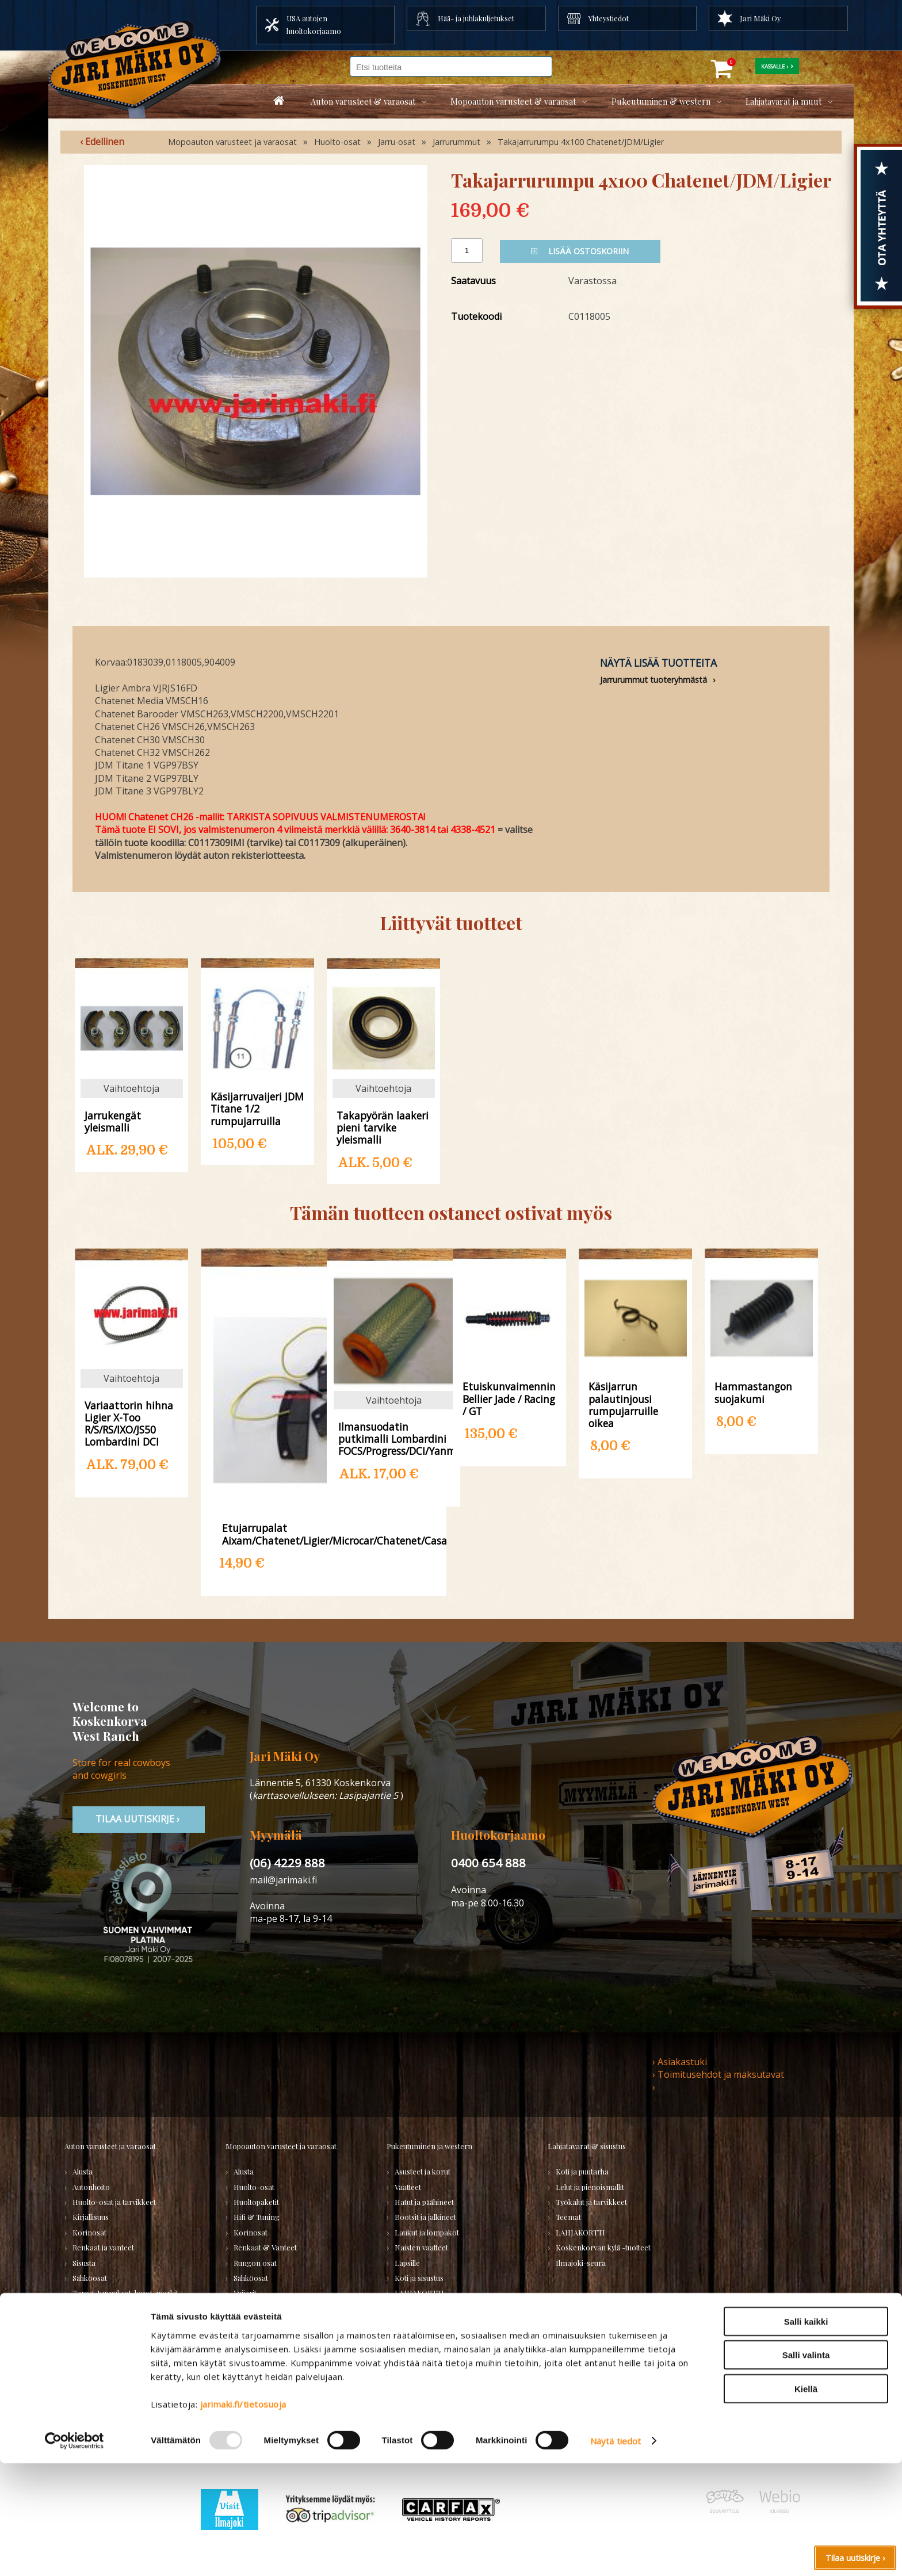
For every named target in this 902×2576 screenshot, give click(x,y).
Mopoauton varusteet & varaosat (513, 101)
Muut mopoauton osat (271, 2323)
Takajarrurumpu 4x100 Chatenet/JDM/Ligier (581, 141)
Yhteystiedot (608, 18)
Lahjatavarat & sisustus (587, 2146)
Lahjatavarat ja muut (783, 101)
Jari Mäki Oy (760, 18)
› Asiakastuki (679, 2061)
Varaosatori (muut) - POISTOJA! (125, 2382)
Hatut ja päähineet (424, 2202)
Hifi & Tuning (257, 2217)
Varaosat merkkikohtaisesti (279, 2338)
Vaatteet (408, 2187)
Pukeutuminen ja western (429, 2146)
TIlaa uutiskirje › (138, 1819)
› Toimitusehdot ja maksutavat (718, 2074)
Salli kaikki (806, 2434)
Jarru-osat (396, 141)
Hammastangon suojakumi (753, 1392)
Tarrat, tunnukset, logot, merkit (125, 2293)
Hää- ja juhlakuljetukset (476, 18)
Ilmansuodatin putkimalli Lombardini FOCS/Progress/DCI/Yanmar (393, 1438)
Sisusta (83, 2263)
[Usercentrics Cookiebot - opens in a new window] (74, 2553)
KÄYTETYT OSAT (261, 2354)
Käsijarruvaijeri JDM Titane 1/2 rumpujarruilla (257, 1108)
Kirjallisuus (90, 2217)
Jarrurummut (456, 141)
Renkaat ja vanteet (103, 2247)
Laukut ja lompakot (427, 2232)
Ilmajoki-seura (581, 2263)
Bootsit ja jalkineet (425, 2217)
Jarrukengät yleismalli (113, 1121)
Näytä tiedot (615, 2553)
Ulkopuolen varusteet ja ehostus (125, 2308)
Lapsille (407, 2263)
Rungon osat (255, 2263)
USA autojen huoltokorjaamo (313, 24)
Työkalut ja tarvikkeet (591, 2202)
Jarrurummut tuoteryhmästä (653, 679)
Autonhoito (91, 2187)
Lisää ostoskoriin (580, 251)
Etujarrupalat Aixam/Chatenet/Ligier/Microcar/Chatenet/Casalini (324, 1533)
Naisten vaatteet (421, 2247)
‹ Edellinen (102, 141)
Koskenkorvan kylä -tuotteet (603, 2247)
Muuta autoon (96, 2338)
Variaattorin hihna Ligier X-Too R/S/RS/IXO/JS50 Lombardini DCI (129, 1423)
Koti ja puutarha (582, 2171)
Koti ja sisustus (419, 2278)
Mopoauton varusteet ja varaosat (232, 141)
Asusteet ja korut (422, 2171)
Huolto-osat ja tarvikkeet (114, 2202)
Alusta (82, 2171)
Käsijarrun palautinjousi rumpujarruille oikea (623, 1404)
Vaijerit (245, 2293)
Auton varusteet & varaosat (363, 101)
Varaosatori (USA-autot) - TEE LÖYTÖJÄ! (119, 2360)
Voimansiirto (94, 2323)
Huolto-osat (337, 141)
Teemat (568, 2217)
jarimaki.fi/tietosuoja (243, 2516)
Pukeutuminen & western (660, 101)
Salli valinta (806, 2467)
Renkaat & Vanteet (265, 2247)
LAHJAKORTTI (258, 2369)
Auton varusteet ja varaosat (110, 2146)
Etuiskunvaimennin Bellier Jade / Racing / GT (509, 1398)
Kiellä (805, 2501)
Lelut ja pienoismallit (590, 2187)
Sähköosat (89, 2278)
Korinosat (89, 2232)
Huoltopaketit (256, 2202)
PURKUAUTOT (97, 2397)
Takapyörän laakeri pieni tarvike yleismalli (383, 1127)
